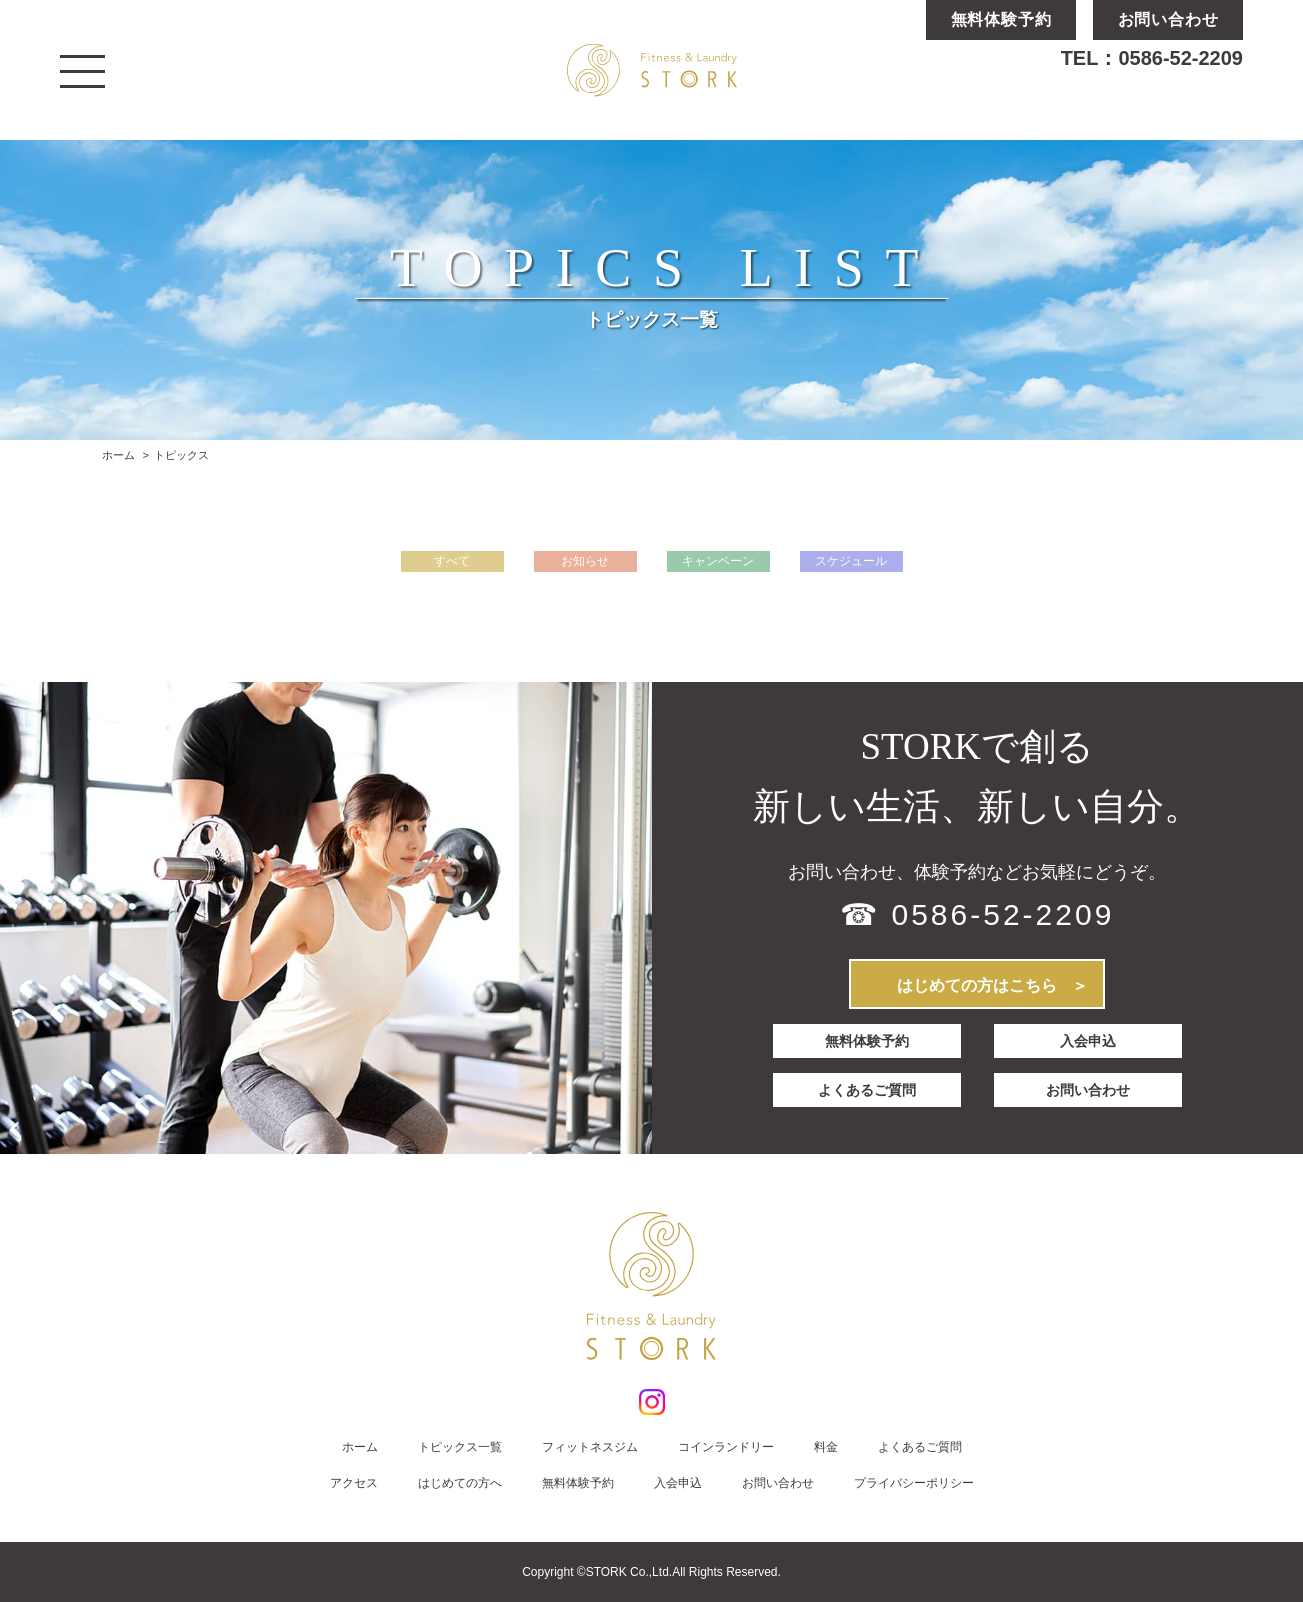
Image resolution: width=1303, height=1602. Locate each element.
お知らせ (585, 561)
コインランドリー (726, 1447)
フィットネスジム (590, 1447)
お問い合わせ (1088, 1090)
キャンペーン (718, 561)
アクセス (354, 1483)
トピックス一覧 (460, 1447)
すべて (452, 561)
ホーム (118, 455)
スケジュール (851, 561)
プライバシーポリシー (914, 1483)
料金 (826, 1447)
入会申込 (1088, 1041)
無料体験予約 (867, 1041)
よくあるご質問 (867, 1090)
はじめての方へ (460, 1483)
